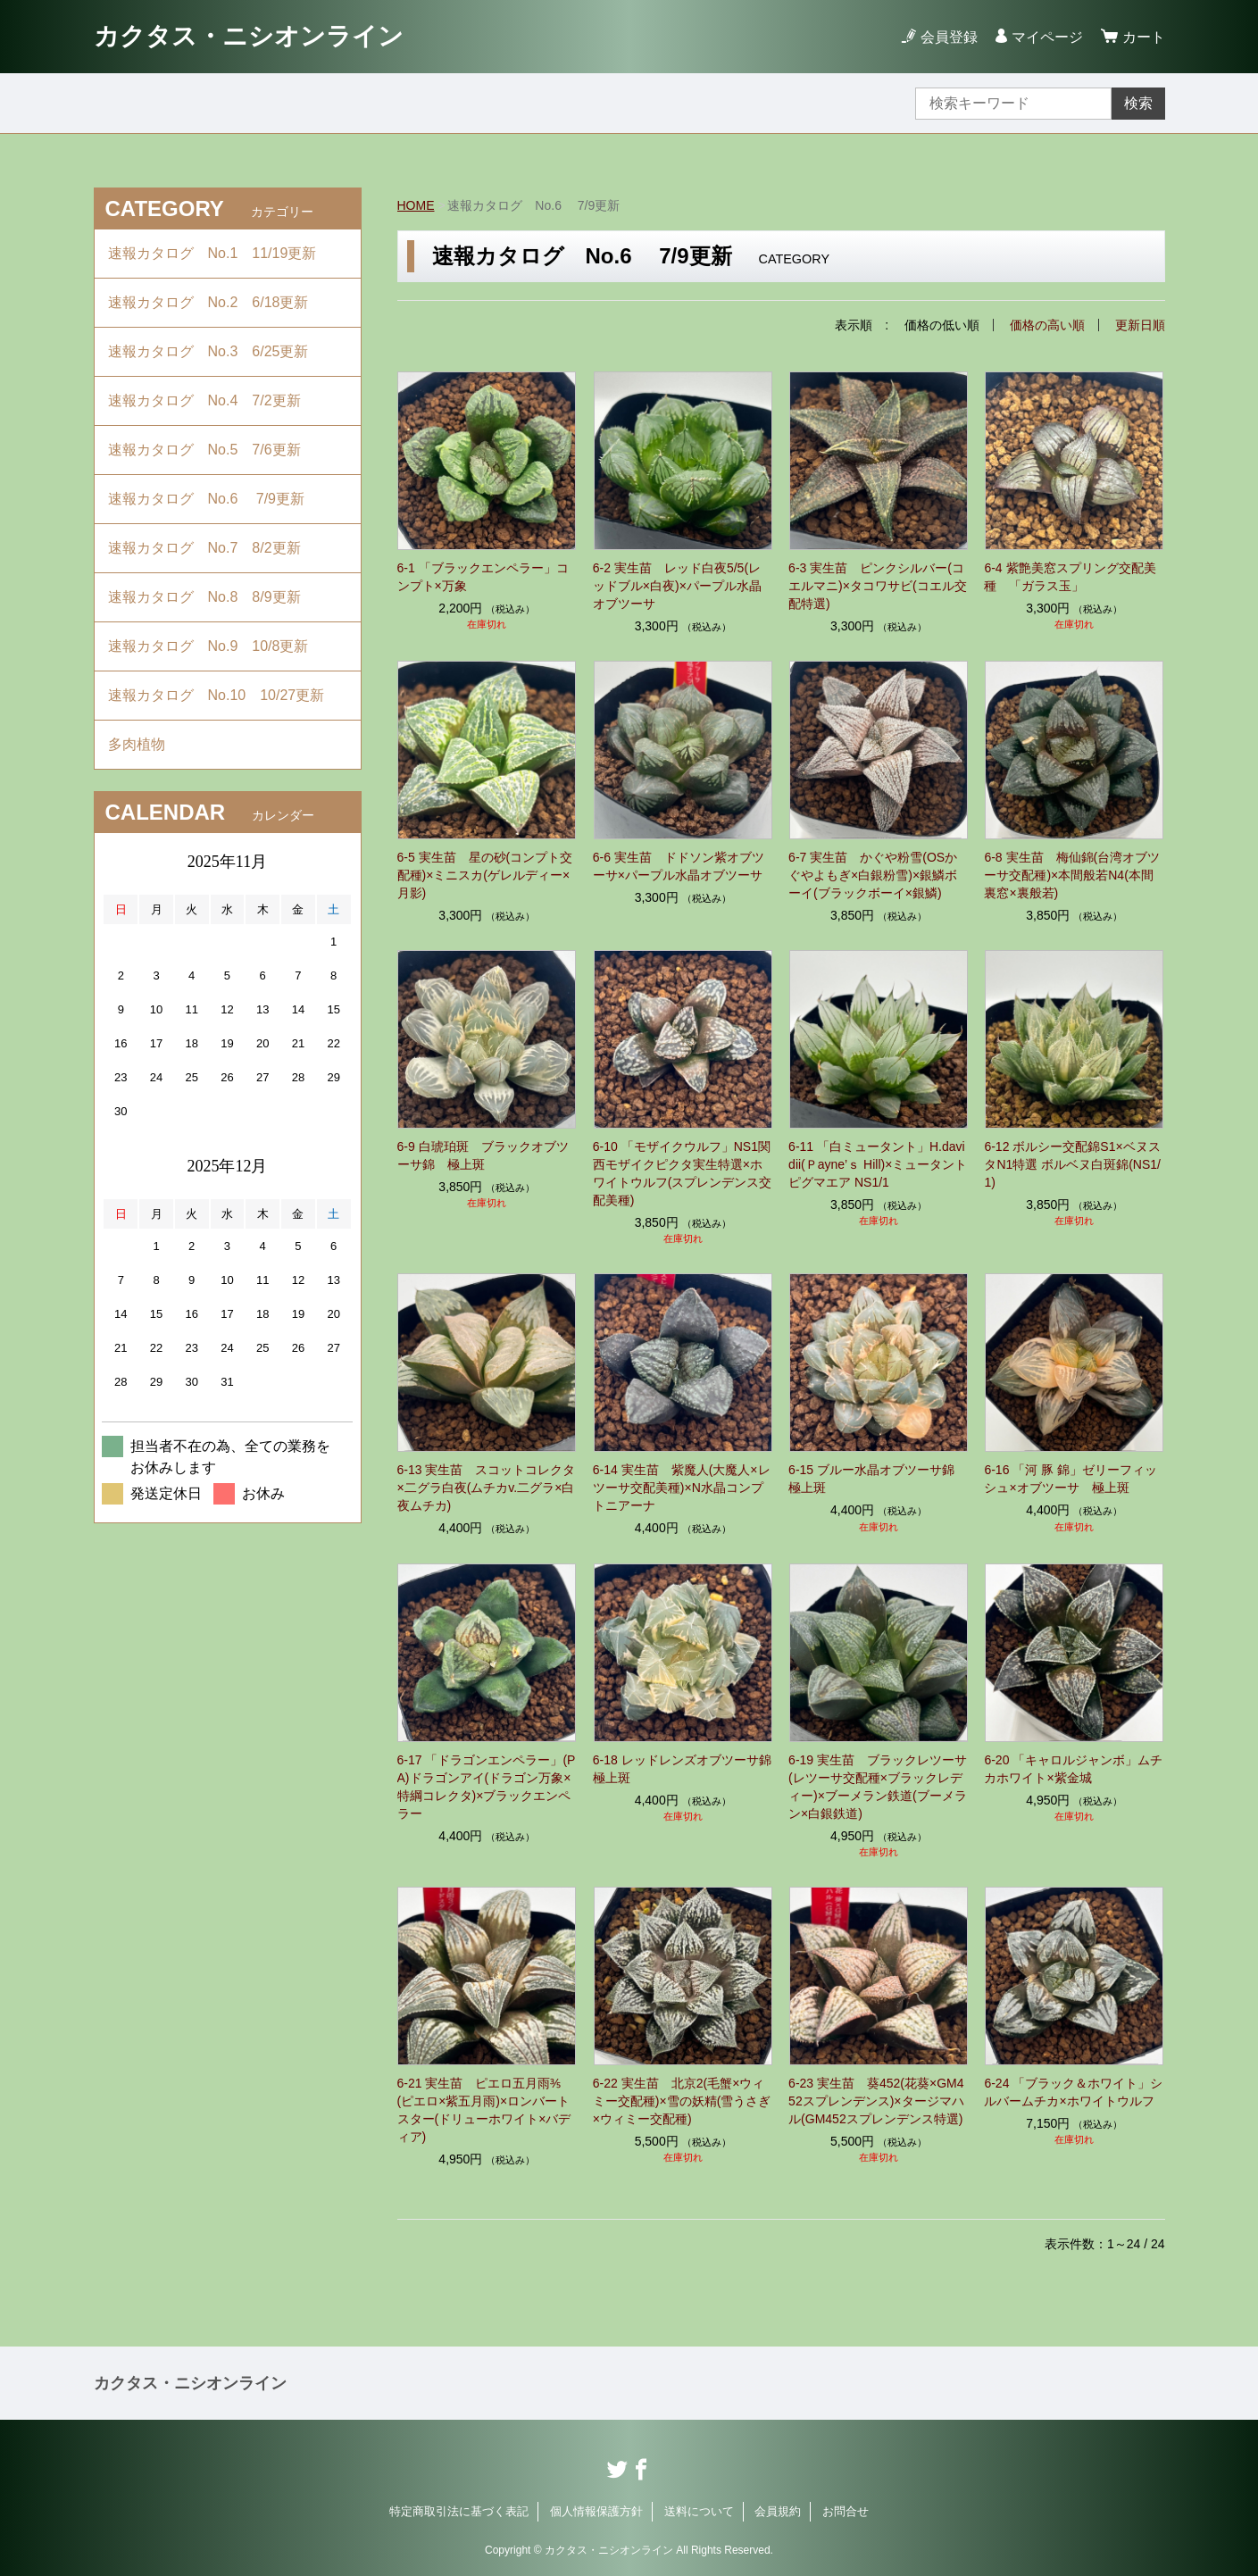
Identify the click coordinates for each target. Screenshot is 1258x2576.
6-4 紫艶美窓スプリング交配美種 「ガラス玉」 (1069, 577)
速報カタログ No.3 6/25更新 (208, 351)
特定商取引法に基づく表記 (459, 2511)
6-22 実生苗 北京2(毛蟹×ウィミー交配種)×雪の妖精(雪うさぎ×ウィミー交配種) (682, 2101)
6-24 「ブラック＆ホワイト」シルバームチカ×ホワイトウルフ (1073, 2092)
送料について (699, 2511)
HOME (416, 205)
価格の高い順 (1047, 325)
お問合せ (845, 2511)
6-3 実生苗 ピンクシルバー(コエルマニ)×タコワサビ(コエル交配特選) (877, 586)
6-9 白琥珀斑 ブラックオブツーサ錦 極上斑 (483, 1155)
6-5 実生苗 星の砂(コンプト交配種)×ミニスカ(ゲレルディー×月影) (485, 875)
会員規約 (777, 2511)
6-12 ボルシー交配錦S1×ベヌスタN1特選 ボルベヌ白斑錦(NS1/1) (1072, 1164)
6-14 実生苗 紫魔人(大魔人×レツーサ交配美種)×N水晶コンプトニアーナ (682, 1488)
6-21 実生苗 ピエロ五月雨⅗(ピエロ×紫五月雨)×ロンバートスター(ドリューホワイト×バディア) (484, 2110)
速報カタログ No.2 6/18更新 (208, 302)
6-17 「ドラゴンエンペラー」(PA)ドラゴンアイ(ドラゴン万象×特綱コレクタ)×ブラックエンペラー (486, 1787)
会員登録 (949, 37)
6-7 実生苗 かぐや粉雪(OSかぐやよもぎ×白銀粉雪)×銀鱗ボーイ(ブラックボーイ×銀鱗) (872, 875)
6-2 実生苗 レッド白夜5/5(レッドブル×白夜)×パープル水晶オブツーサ (677, 586)
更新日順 (1140, 325)
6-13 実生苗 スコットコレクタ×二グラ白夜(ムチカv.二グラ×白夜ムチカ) (486, 1488)
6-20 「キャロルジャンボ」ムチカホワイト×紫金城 (1073, 1769)
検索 (1138, 103)
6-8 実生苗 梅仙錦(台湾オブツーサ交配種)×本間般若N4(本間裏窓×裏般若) (1072, 875)
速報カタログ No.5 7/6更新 (204, 449)
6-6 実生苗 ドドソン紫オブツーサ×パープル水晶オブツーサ (678, 866)
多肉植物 (143, 744)
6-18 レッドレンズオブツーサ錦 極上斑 (683, 1769)
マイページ (1047, 37)
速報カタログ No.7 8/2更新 (204, 547)
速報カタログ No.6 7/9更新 (206, 498)
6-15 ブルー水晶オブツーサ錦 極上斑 (877, 1479)
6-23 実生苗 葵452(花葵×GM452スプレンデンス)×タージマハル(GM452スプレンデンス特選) (875, 2101)
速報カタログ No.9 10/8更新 (208, 646)
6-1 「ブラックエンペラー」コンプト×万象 (483, 577)
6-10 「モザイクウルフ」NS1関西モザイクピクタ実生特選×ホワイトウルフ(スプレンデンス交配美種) (682, 1173)
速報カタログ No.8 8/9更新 (204, 596)
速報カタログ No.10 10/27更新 (216, 695)
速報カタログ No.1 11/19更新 (212, 253)
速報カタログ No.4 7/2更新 (204, 400)
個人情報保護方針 (596, 2511)
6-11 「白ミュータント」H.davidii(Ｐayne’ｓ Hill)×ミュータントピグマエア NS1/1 (877, 1164)
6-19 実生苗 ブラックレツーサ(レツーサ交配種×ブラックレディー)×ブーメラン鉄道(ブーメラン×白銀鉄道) (877, 1787)
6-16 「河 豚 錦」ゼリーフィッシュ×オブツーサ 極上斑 (1070, 1479)
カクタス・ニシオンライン (249, 36)
